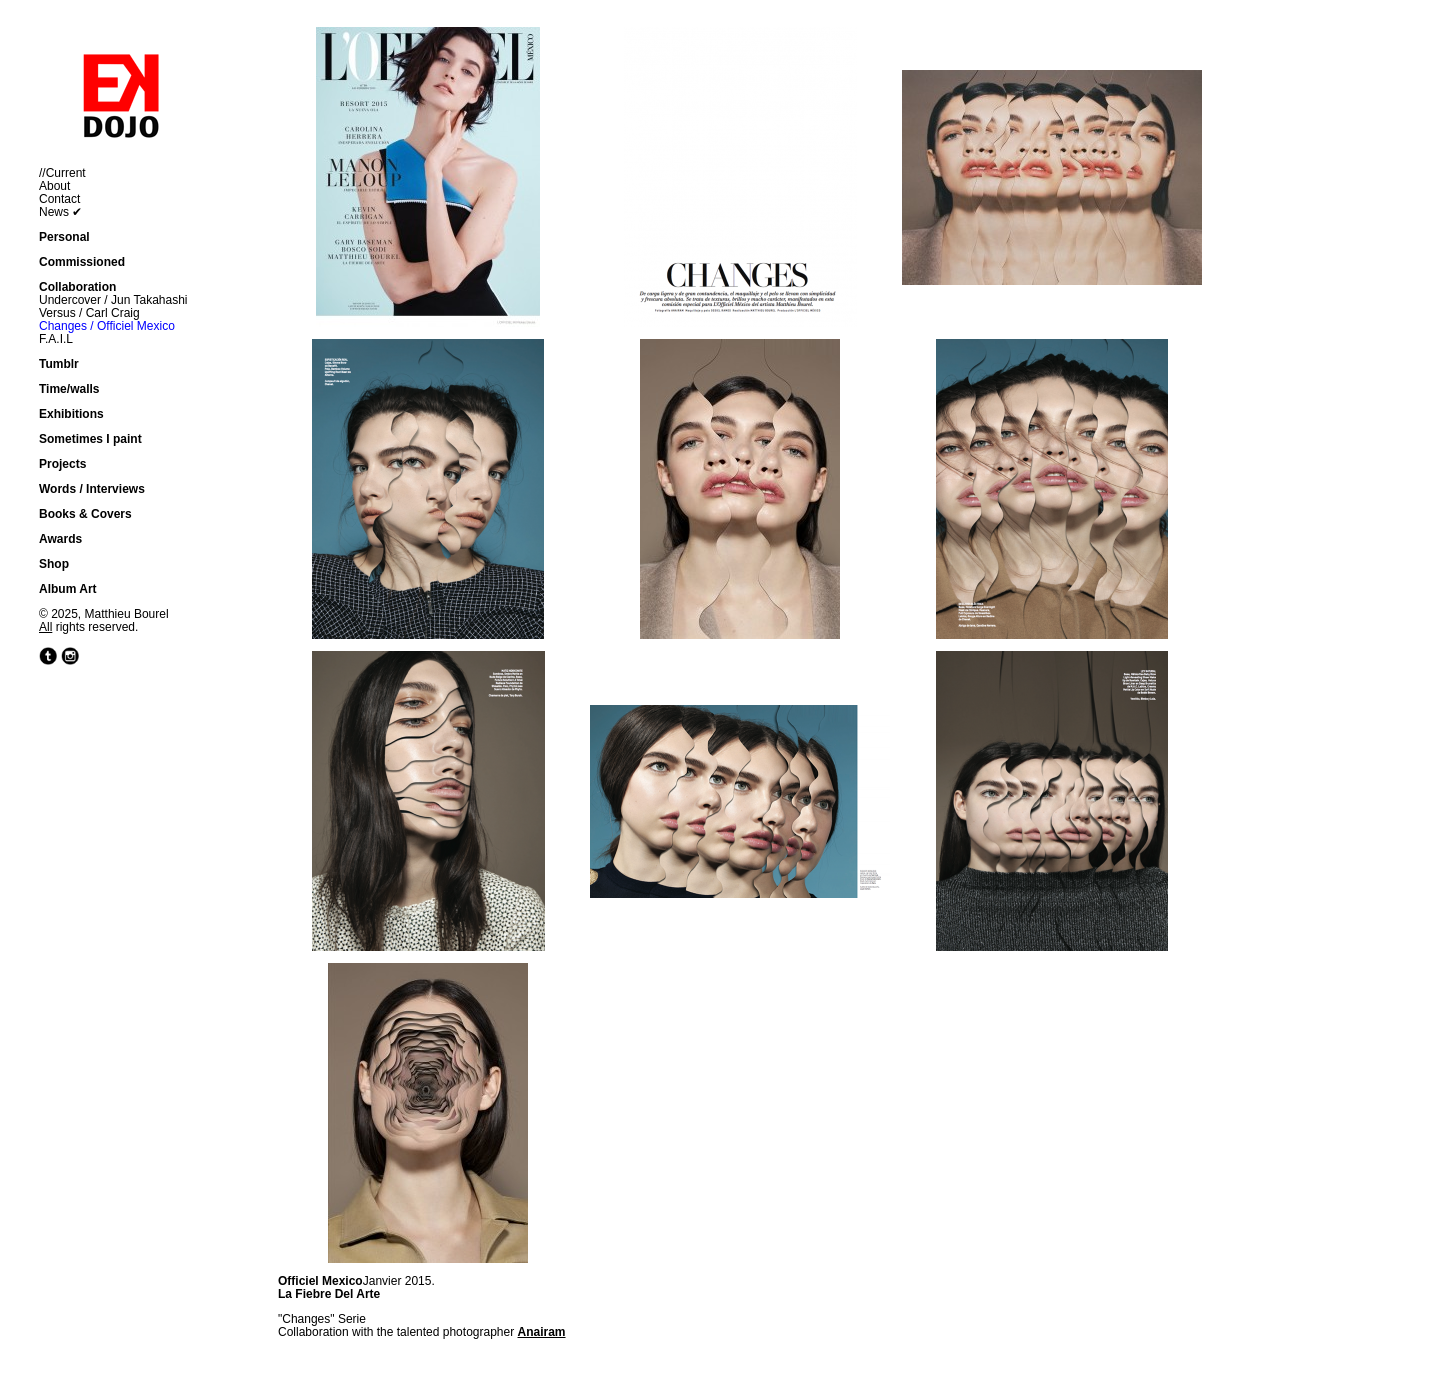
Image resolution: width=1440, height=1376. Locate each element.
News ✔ (60, 212)
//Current (62, 173)
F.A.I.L (56, 339)
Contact (59, 199)
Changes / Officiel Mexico (107, 326)
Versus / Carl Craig (89, 313)
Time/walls (69, 389)
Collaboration (77, 287)
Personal (64, 237)
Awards (60, 539)
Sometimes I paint (90, 439)
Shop (54, 564)
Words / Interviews (92, 489)
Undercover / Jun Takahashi (113, 300)
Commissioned (82, 262)
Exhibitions (71, 414)
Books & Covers (85, 514)
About (54, 186)
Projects (62, 464)
